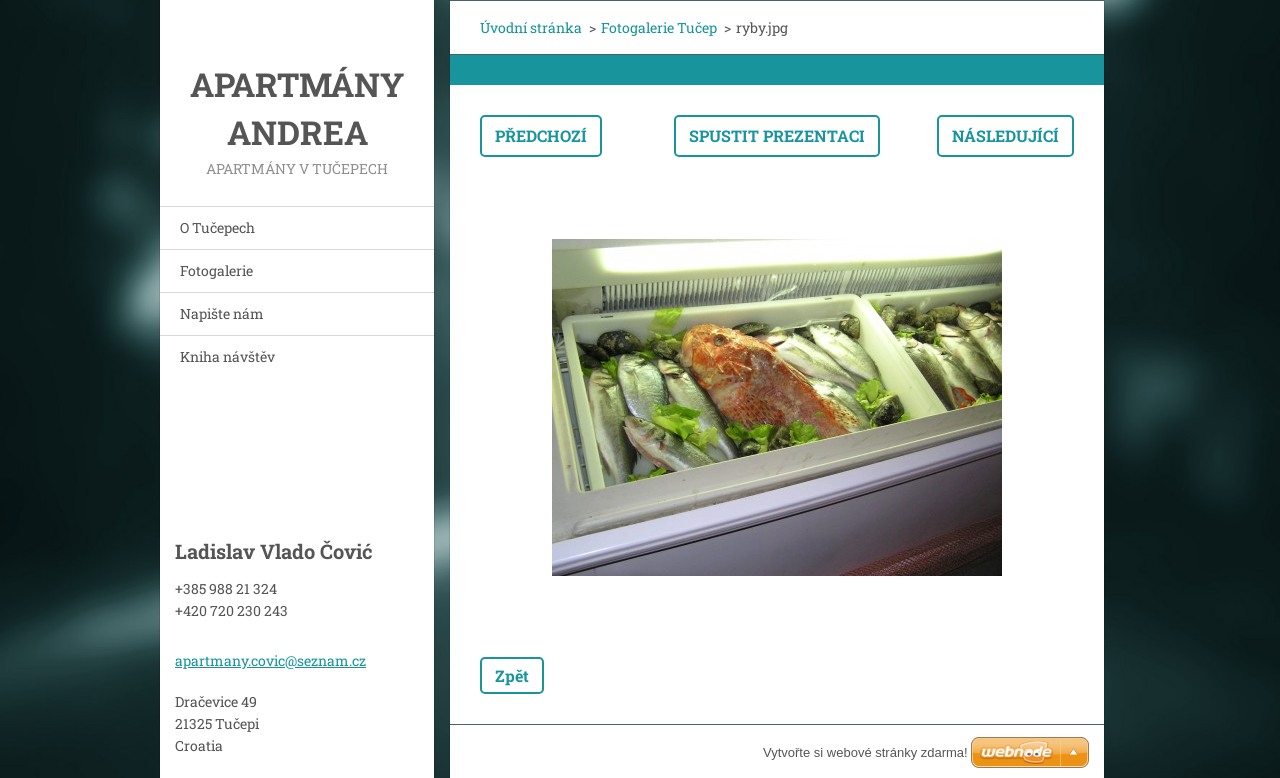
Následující (1005, 135)
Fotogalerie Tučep (659, 27)
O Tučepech (217, 227)
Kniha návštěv (227, 356)
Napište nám (222, 313)
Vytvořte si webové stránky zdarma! (865, 752)
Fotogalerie (216, 270)
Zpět (512, 675)
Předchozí (541, 135)
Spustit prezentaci (777, 135)
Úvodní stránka (531, 27)
